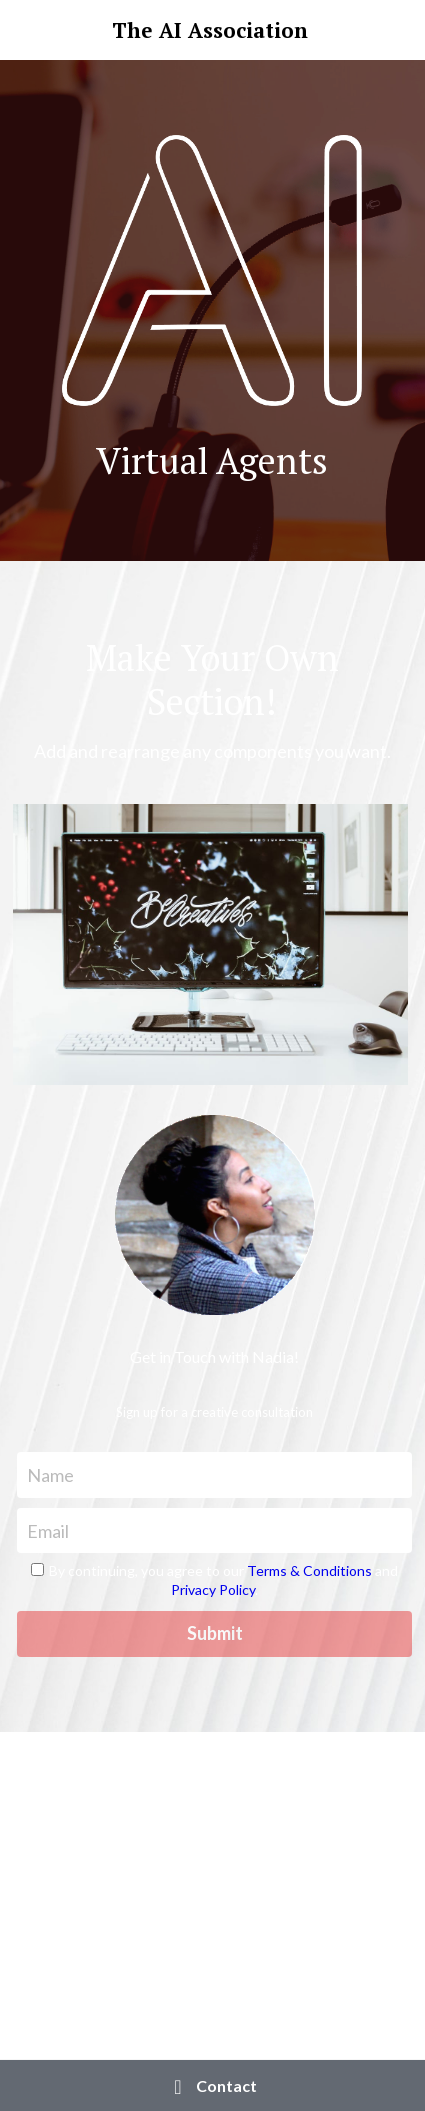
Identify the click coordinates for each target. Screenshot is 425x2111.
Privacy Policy (213, 1589)
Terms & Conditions (309, 1570)
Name (50, 1474)
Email (48, 1530)
